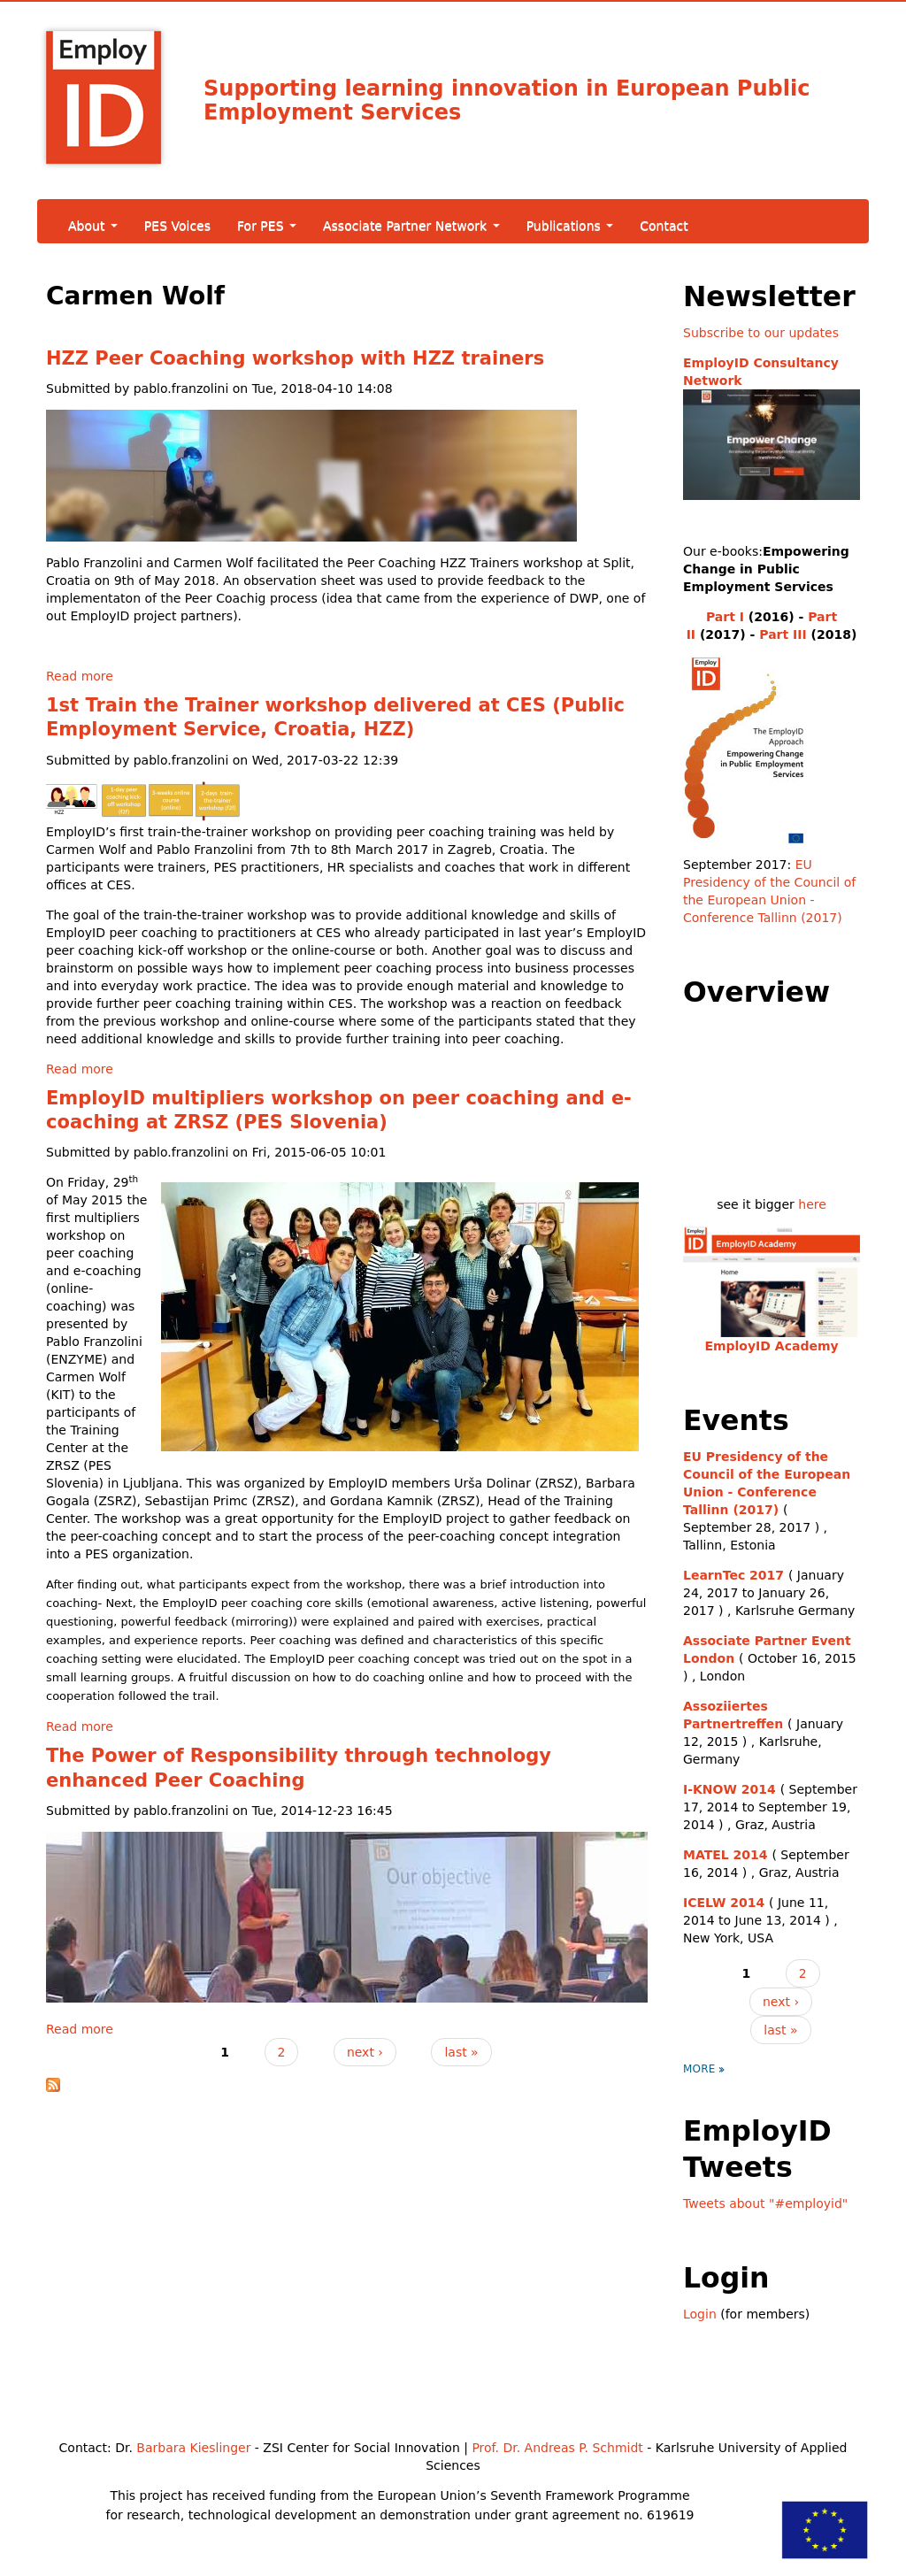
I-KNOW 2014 (729, 1789)
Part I (725, 617)
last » (461, 2052)
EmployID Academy (771, 1346)
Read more (79, 676)
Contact (663, 226)
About (93, 226)
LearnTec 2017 (733, 1575)
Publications (570, 226)
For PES (266, 226)
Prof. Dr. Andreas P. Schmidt (557, 2448)
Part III (782, 634)
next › (365, 2052)
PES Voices (177, 226)
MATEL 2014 (725, 1855)
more (699, 2069)
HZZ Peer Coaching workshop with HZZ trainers (295, 358)
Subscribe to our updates (761, 333)
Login (700, 2314)
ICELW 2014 (723, 1902)
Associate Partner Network (411, 226)
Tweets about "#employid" (765, 2203)
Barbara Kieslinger (193, 2448)
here (812, 1204)
